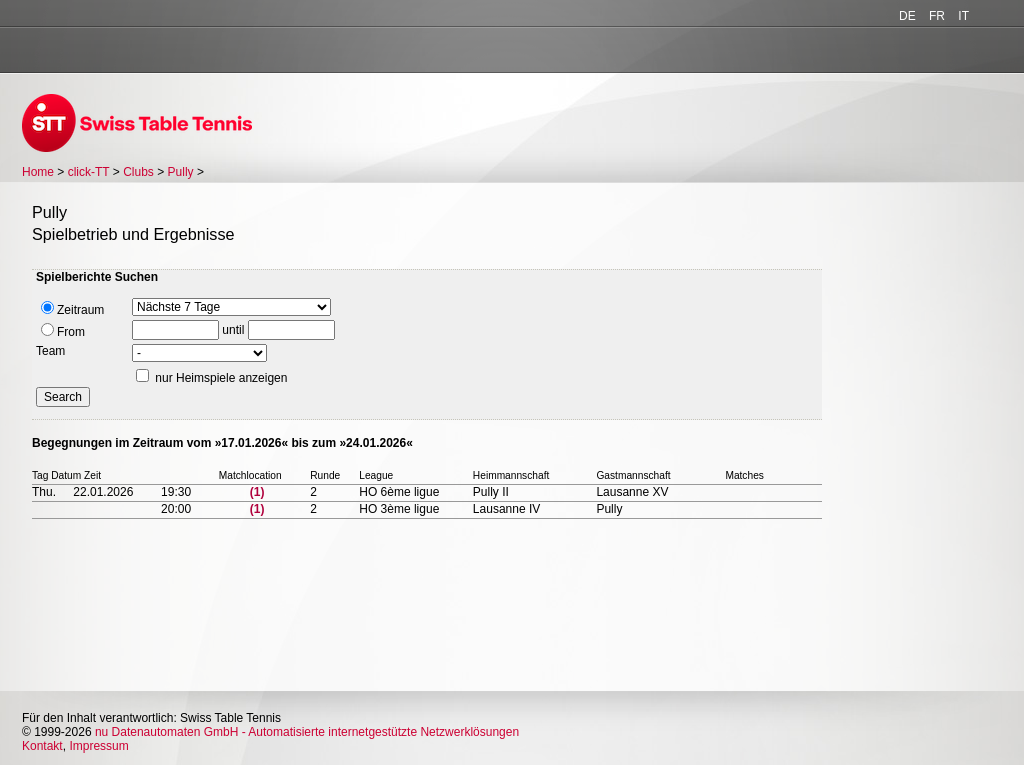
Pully (181, 172)
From (63, 331)
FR (937, 16)
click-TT (89, 172)
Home (38, 172)
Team (50, 351)
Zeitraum (72, 309)
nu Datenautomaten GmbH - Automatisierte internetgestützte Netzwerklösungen (307, 732)
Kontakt (42, 746)
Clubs (138, 172)
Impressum (98, 746)
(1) (257, 492)
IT (963, 16)
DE (907, 16)
